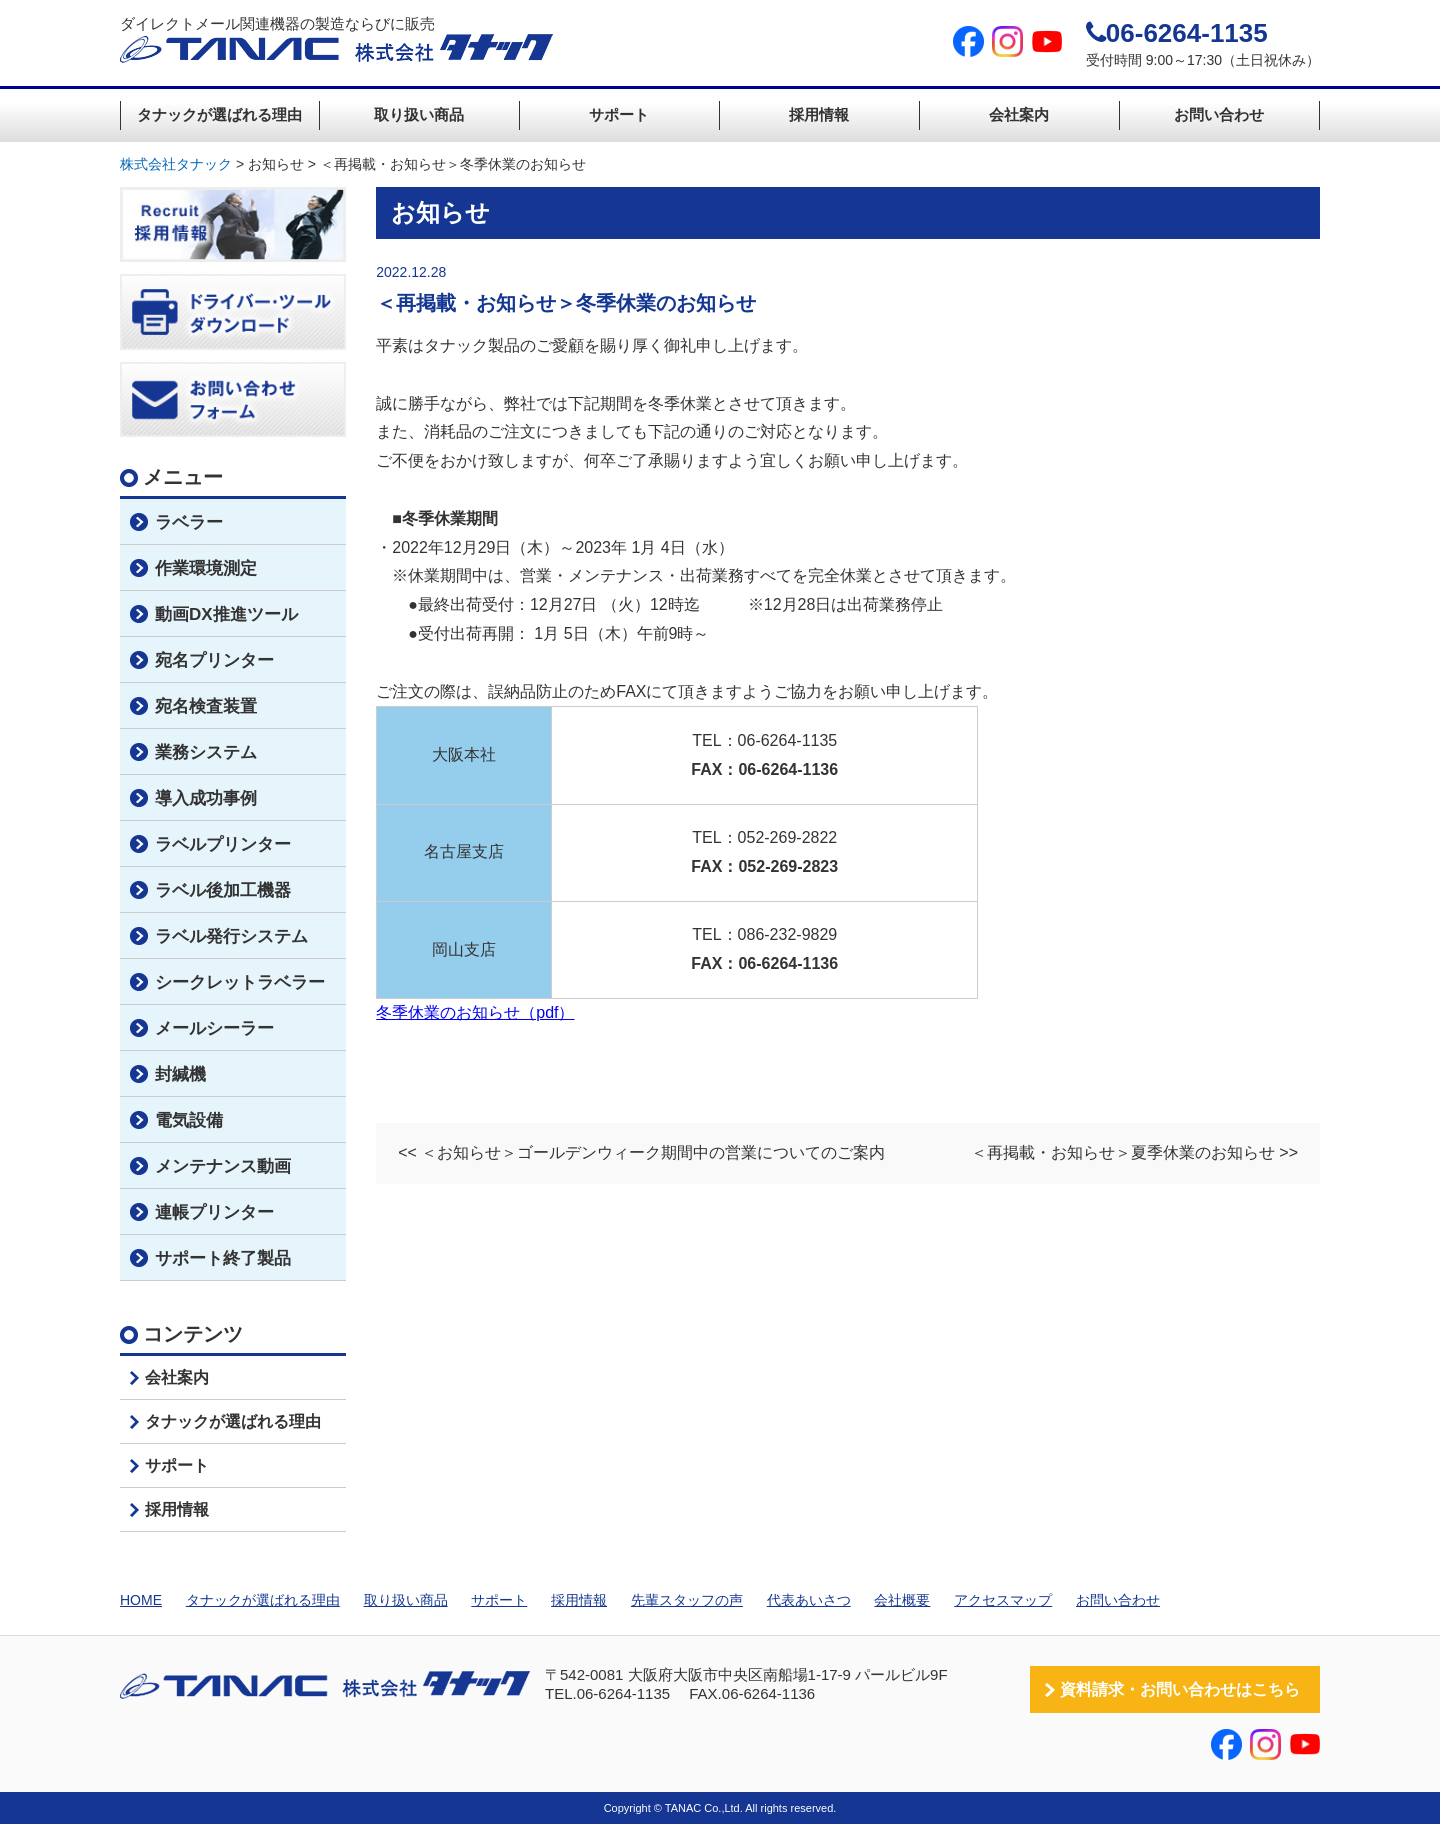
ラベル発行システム (231, 936)
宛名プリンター (214, 660)
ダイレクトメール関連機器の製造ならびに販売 (336, 39)
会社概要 (902, 1600)
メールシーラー (214, 1028)
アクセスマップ (1003, 1600)
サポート (619, 114)
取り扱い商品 (419, 114)
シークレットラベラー (240, 982)
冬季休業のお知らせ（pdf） (475, 1012)
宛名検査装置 (206, 706)
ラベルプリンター (223, 844)
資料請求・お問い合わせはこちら (1180, 1689)
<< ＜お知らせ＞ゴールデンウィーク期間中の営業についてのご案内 (641, 1152)
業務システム (206, 752)
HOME (141, 1600)
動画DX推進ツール (226, 614)
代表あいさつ (809, 1600)
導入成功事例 (206, 798)
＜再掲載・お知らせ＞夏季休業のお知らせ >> (1134, 1152)
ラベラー (189, 522)
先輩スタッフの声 (687, 1600)
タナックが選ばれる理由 (219, 114)
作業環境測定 (206, 568)
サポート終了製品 (223, 1258)
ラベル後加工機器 (223, 890)
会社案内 (1019, 114)
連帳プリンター (214, 1212)
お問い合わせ (1219, 114)
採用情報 (819, 114)
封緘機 (180, 1074)
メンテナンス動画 (223, 1166)
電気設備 (189, 1120)
